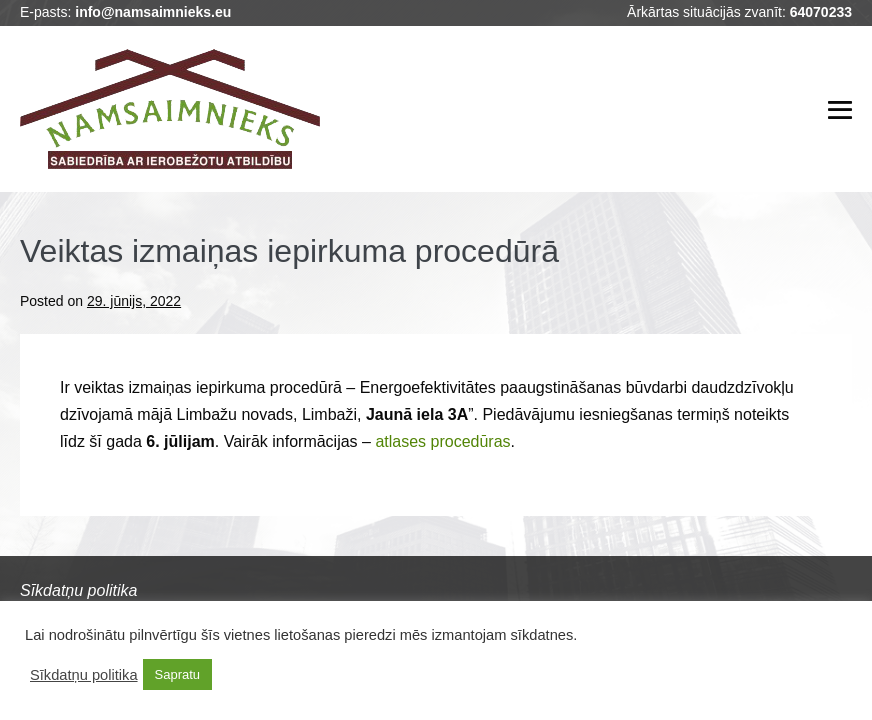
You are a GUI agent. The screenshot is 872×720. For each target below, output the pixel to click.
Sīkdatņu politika (84, 675)
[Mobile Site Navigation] (840, 110)
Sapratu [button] (178, 674)
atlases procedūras (442, 441)
